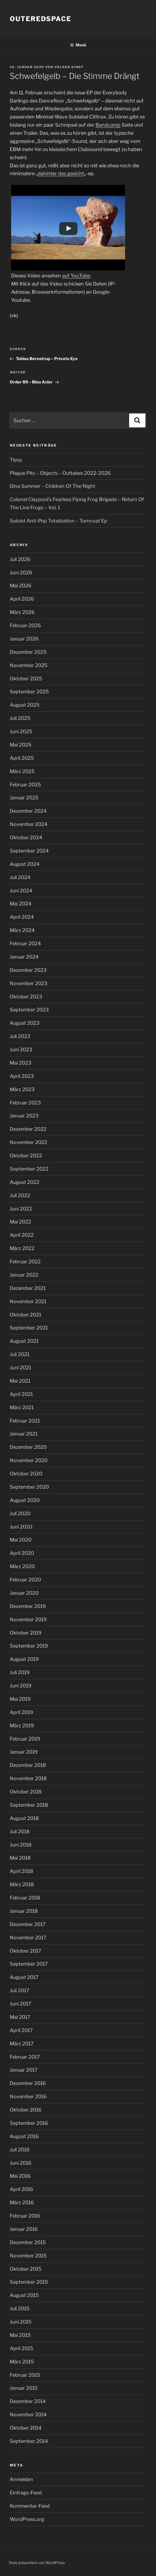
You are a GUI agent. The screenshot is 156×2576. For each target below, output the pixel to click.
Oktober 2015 (26, 2269)
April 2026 (22, 599)
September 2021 (29, 1328)
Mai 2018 (20, 1858)
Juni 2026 (21, 572)
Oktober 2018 (26, 1792)
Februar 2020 (25, 1579)
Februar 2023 (25, 1103)
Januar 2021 (23, 1434)
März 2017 (22, 2043)
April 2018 (21, 1871)
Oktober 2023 (26, 996)
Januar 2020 (24, 1593)
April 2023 (22, 1076)
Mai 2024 (20, 903)
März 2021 (22, 1407)
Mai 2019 (20, 1699)
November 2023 (28, 983)
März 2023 (22, 1089)
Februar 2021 (25, 1421)
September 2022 (29, 1169)
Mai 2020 (20, 1540)
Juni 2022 (21, 1209)
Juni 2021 (20, 1367)
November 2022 (28, 1142)
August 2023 (25, 1023)
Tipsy (16, 460)
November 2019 (28, 1619)
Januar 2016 (24, 2229)
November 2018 (28, 1778)
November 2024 (28, 824)
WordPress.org (27, 2519)
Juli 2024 (20, 877)
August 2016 (24, 2136)
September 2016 (29, 2123)
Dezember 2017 (28, 1924)
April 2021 (21, 1394)
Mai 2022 (20, 1222)
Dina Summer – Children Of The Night (52, 486)
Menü (78, 45)
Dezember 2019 (28, 1606)
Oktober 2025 (26, 678)
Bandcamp (107, 125)
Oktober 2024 (26, 837)
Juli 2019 (20, 1672)
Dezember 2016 (28, 2083)
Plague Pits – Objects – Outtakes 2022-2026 (60, 473)
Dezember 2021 (28, 1288)
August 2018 (24, 1818)
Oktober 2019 (26, 1633)
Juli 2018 (20, 1831)
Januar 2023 (24, 1116)
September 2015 (29, 2282)
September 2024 (29, 851)
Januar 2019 (24, 1752)
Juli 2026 (20, 559)
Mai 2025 (20, 745)
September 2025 (29, 691)
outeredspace (40, 19)
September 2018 (29, 1805)
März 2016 (22, 2202)
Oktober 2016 (26, 2110)
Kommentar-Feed (30, 2506)
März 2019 (22, 1725)
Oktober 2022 (26, 1155)
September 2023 (29, 1010)
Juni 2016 (20, 2163)
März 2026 (22, 612)
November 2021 (28, 1301)
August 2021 (24, 1341)
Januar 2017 (23, 2070)
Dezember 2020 (28, 1447)
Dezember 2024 (28, 811)
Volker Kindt (69, 67)
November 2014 (28, 2414)
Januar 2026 (24, 639)
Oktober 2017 (25, 1951)
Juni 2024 (21, 890)
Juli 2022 (20, 1195)
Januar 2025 (24, 797)
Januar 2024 (24, 957)
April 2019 (21, 1712)
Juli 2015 (20, 2308)
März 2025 (22, 771)
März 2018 (22, 1884)
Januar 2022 (24, 1275)
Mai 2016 (20, 2176)
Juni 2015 (20, 2322)
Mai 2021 (20, 1381)
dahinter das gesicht (61, 173)
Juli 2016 (20, 2149)
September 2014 (29, 2441)
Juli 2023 (20, 1036)
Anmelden (21, 2479)
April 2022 (22, 1235)
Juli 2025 (20, 718)
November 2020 (28, 1460)
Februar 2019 (25, 1739)
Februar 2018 (25, 1898)
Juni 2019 (20, 1686)
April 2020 (22, 1553)
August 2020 (25, 1500)
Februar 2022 (25, 1261)
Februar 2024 (25, 943)
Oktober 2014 (26, 2428)
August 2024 (25, 864)
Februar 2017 (25, 2057)
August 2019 (24, 1659)
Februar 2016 (25, 2216)
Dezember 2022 (28, 1129)
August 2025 (25, 705)
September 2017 (29, 1964)
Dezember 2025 (28, 652)
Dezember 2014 (28, 2401)
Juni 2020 (21, 1527)
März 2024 (22, 930)
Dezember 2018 (28, 1765)
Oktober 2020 (26, 1473)
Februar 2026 (25, 625)
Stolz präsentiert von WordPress (37, 2562)
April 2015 (21, 2348)
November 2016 (28, 2096)
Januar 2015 (24, 2388)
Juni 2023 (21, 1049)
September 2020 (29, 1487)
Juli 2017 (19, 1990)
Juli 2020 (20, 1513)
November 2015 (28, 2255)
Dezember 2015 (28, 2242)
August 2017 (24, 1977)
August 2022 (24, 1182)
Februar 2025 (25, 784)
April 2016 (21, 2189)
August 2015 (24, 2295)
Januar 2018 (24, 1911)
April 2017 (21, 2030)
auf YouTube (76, 275)
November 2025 (28, 665)
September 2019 (29, 1646)
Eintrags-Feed (26, 2492)
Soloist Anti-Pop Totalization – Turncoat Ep (58, 521)
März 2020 (22, 1566)
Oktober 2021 (25, 1315)
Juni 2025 (21, 731)
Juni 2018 (20, 1845)
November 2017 (28, 1937)
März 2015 (22, 2361)
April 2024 (22, 917)
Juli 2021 (19, 1354)
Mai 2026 (20, 585)
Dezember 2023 (28, 970)
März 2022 (22, 1248)
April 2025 (22, 758)
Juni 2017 (20, 2004)
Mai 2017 (20, 2017)
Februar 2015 (25, 2375)
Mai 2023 (20, 1063)
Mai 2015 (20, 2335)
